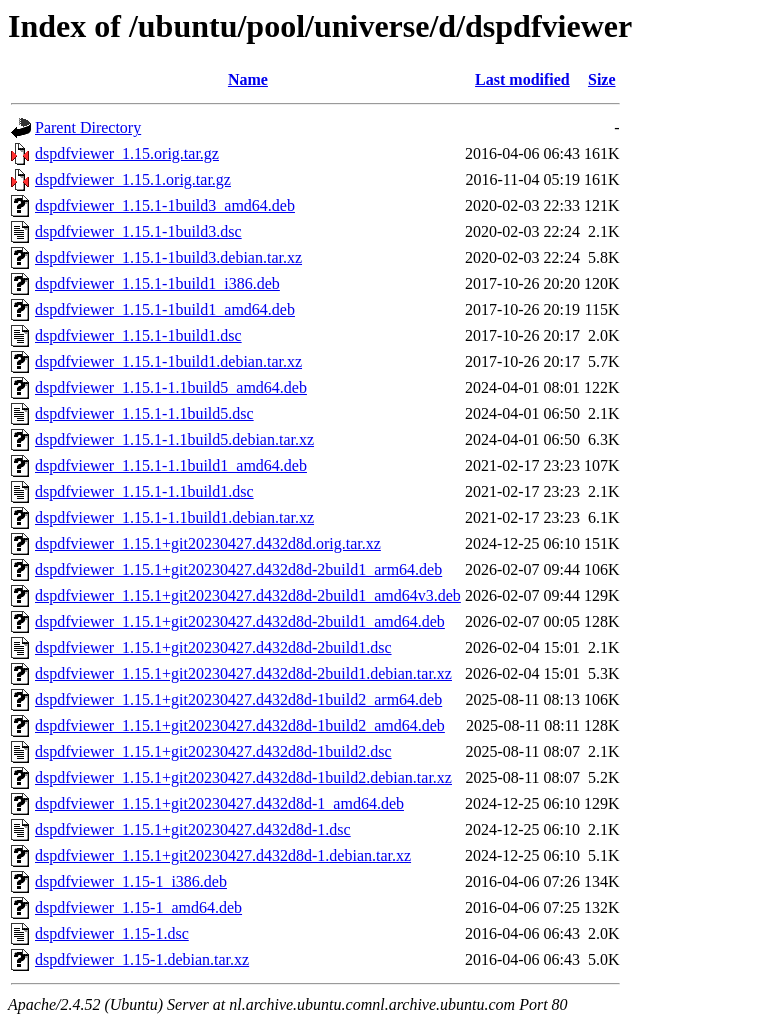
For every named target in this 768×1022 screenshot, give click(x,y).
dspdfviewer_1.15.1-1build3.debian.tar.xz (168, 257)
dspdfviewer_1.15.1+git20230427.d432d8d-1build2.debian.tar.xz (243, 777)
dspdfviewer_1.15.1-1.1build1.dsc (144, 491)
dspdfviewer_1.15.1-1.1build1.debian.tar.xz (174, 517)
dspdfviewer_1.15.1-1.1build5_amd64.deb (171, 387)
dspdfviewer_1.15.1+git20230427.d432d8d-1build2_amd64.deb (240, 725)
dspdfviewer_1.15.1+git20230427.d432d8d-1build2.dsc (213, 751)
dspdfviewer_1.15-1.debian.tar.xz (142, 959)
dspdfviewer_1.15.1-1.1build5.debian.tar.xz (174, 439)
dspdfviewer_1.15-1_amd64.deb (138, 907)
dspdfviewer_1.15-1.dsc (112, 933)
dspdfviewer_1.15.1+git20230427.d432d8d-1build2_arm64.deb (238, 699)
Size (602, 79)
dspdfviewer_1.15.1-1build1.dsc (138, 335)
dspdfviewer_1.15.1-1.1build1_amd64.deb (171, 465)
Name (248, 79)
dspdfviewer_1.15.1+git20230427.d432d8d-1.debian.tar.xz (223, 855)
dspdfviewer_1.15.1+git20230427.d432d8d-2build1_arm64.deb (238, 569)
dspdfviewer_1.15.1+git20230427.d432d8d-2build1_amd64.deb (240, 621)
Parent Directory (88, 127)
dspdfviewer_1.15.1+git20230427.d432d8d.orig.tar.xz (208, 543)
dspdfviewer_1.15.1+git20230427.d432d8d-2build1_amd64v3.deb (248, 595)
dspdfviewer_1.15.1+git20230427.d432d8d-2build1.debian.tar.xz (243, 673)
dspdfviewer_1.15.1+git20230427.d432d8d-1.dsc (193, 829)
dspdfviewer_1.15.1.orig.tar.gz (133, 179)
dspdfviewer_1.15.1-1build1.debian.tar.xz (168, 361)
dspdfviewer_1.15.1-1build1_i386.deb (157, 283)
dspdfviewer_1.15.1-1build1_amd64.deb (165, 309)
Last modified (522, 79)
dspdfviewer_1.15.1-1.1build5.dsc (144, 413)
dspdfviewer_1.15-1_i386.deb (131, 881)
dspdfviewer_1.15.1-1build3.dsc (138, 231)
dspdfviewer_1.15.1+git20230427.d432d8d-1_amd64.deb (219, 803)
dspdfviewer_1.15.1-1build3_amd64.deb (165, 205)
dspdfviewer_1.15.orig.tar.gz (127, 153)
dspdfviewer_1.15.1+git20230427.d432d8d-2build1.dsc (213, 647)
